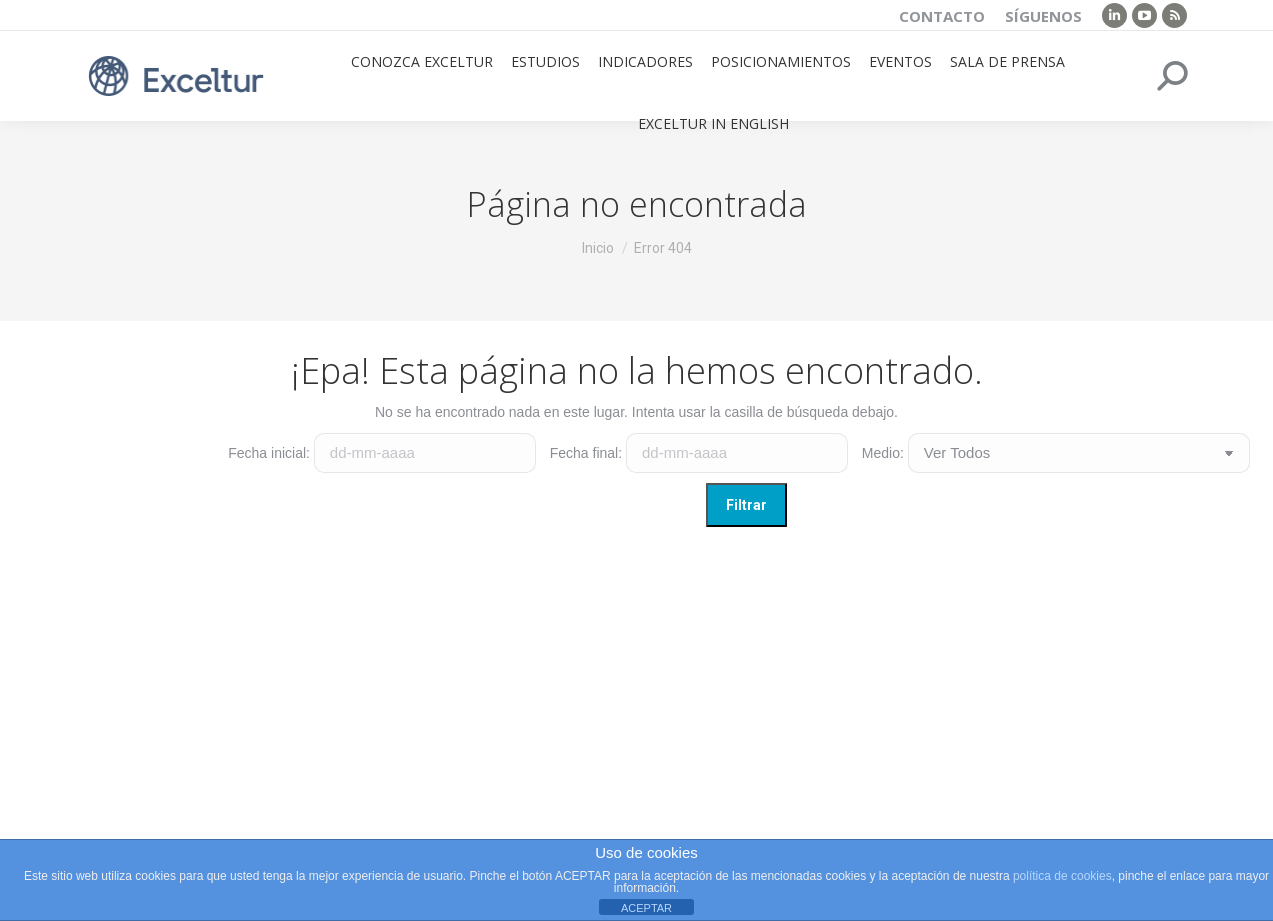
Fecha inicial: (269, 453)
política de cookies (1062, 876)
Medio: (883, 453)
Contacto (942, 16)
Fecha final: (586, 453)
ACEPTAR (646, 908)
